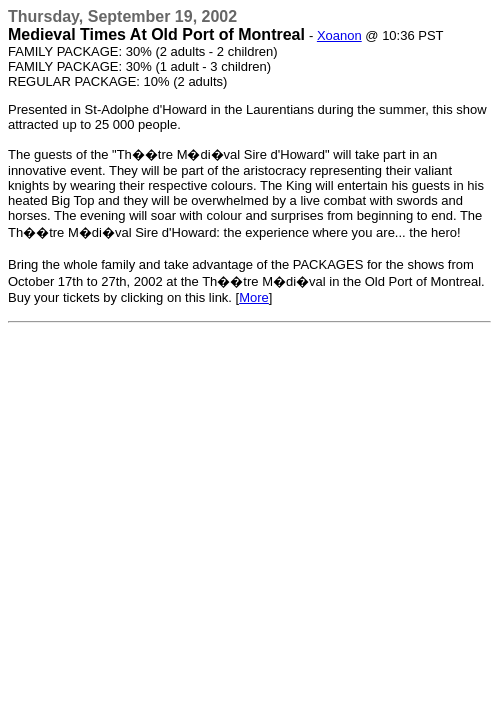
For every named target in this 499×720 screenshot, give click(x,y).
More (254, 297)
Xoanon (339, 35)
